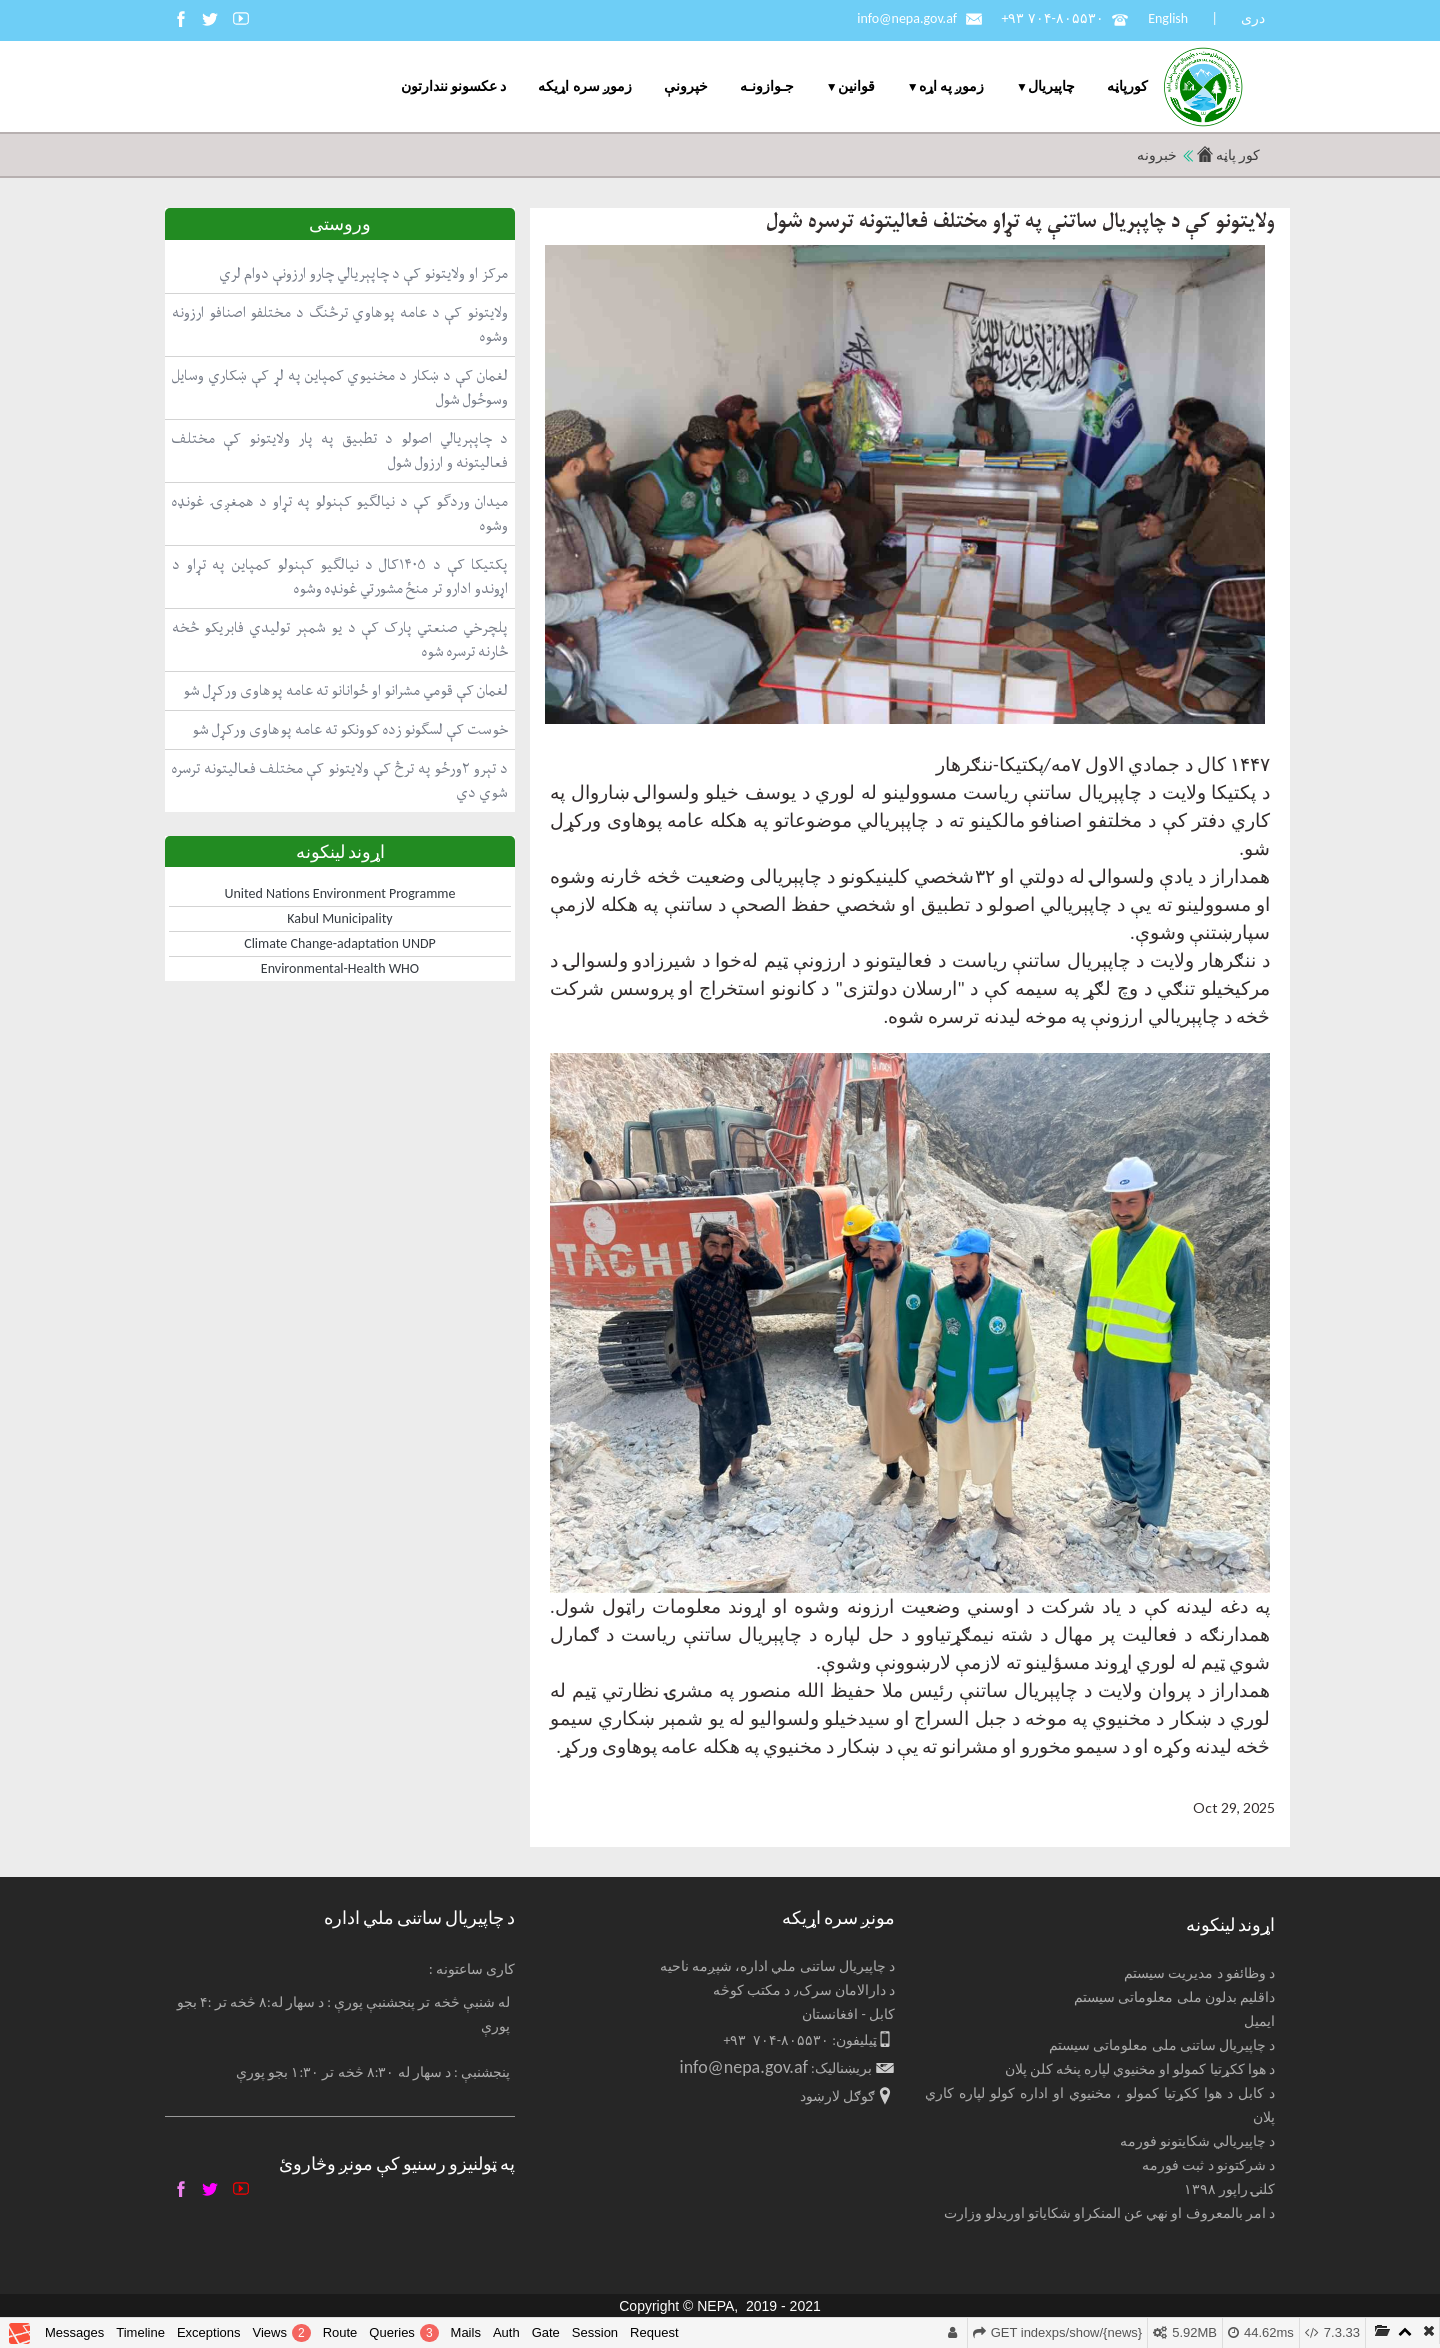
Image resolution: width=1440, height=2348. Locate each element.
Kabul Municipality (339, 918)
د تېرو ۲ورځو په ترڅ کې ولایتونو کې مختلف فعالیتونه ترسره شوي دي (340, 780)
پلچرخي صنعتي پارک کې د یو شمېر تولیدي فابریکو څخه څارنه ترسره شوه (340, 639)
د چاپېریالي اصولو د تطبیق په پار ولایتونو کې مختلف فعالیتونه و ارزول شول (340, 450)
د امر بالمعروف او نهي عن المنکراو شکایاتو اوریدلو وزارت (1110, 2213)
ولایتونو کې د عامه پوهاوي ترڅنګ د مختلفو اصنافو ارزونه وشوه (340, 324)
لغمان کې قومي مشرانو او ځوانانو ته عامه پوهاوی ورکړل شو (345, 690)
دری (1253, 18)
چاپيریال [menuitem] (1051, 86)
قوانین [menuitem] (856, 86)
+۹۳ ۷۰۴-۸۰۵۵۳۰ (1052, 18)
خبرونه (1157, 155)
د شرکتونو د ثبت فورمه (1208, 2165)
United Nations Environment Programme (340, 893)
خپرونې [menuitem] (686, 86)
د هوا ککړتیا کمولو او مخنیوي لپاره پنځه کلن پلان (1140, 2069)
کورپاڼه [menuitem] (1127, 86)
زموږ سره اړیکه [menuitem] (584, 86)
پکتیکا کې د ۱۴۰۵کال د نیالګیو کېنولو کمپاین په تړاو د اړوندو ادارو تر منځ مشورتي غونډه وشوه (340, 576)
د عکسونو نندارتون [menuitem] (453, 86)
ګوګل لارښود (837, 2096)
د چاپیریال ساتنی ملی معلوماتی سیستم (1162, 2045)
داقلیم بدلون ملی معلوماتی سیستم (1174, 1997)
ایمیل (1259, 2021)
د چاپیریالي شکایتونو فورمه (1198, 2141)
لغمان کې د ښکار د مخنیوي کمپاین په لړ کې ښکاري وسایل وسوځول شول (340, 387)
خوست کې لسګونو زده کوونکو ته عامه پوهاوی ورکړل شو (350, 729)
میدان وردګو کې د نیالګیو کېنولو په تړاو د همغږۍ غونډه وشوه (340, 513)
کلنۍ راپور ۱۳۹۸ (1229, 2189)
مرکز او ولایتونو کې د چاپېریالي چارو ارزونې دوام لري (363, 273)
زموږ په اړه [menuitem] (951, 86)
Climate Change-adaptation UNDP (340, 943)
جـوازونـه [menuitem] (767, 86)
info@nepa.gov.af (907, 18)
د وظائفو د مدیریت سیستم (1199, 1973)
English (1168, 18)
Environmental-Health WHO (340, 968)
